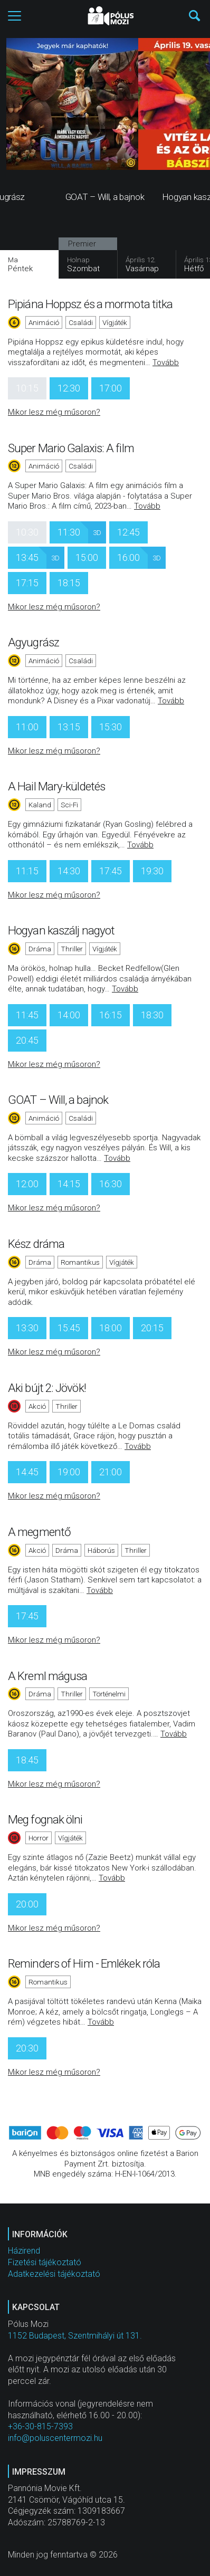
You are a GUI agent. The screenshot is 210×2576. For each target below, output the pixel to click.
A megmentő (39, 1532)
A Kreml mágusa (47, 1676)
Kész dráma (36, 1244)
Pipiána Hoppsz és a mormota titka (90, 304)
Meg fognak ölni (45, 1819)
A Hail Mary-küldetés (56, 786)
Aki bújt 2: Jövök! (47, 1388)
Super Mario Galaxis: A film (71, 448)
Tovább (165, 362)
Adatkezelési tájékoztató (54, 2274)
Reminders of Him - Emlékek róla (84, 1963)
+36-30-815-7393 (40, 2426)
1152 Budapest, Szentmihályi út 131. (75, 2336)
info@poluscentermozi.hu (55, 2438)
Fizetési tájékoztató (44, 2262)
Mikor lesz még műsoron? (54, 412)
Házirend (24, 2251)
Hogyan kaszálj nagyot (61, 930)
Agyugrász (33, 642)
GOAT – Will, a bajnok (58, 1099)
